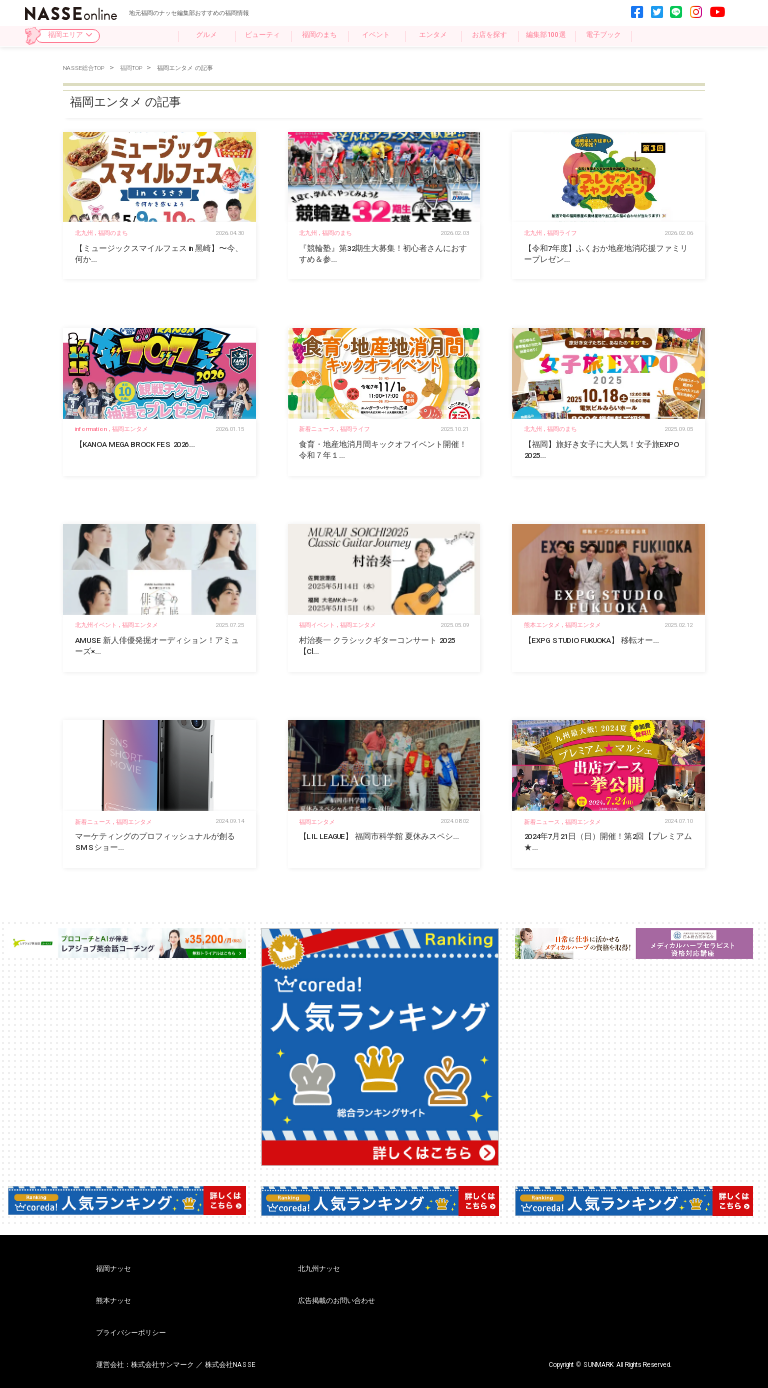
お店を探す (489, 35)
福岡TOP (132, 67)
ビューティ (262, 35)
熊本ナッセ (113, 1301)
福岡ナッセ (113, 1269)
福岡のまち (319, 35)
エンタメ (433, 35)
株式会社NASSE (230, 1365)
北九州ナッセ (319, 1269)
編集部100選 (546, 35)
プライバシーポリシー (131, 1333)
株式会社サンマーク (162, 1365)
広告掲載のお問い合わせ (336, 1301)
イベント (376, 35)
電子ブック (603, 35)
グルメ (206, 35)
